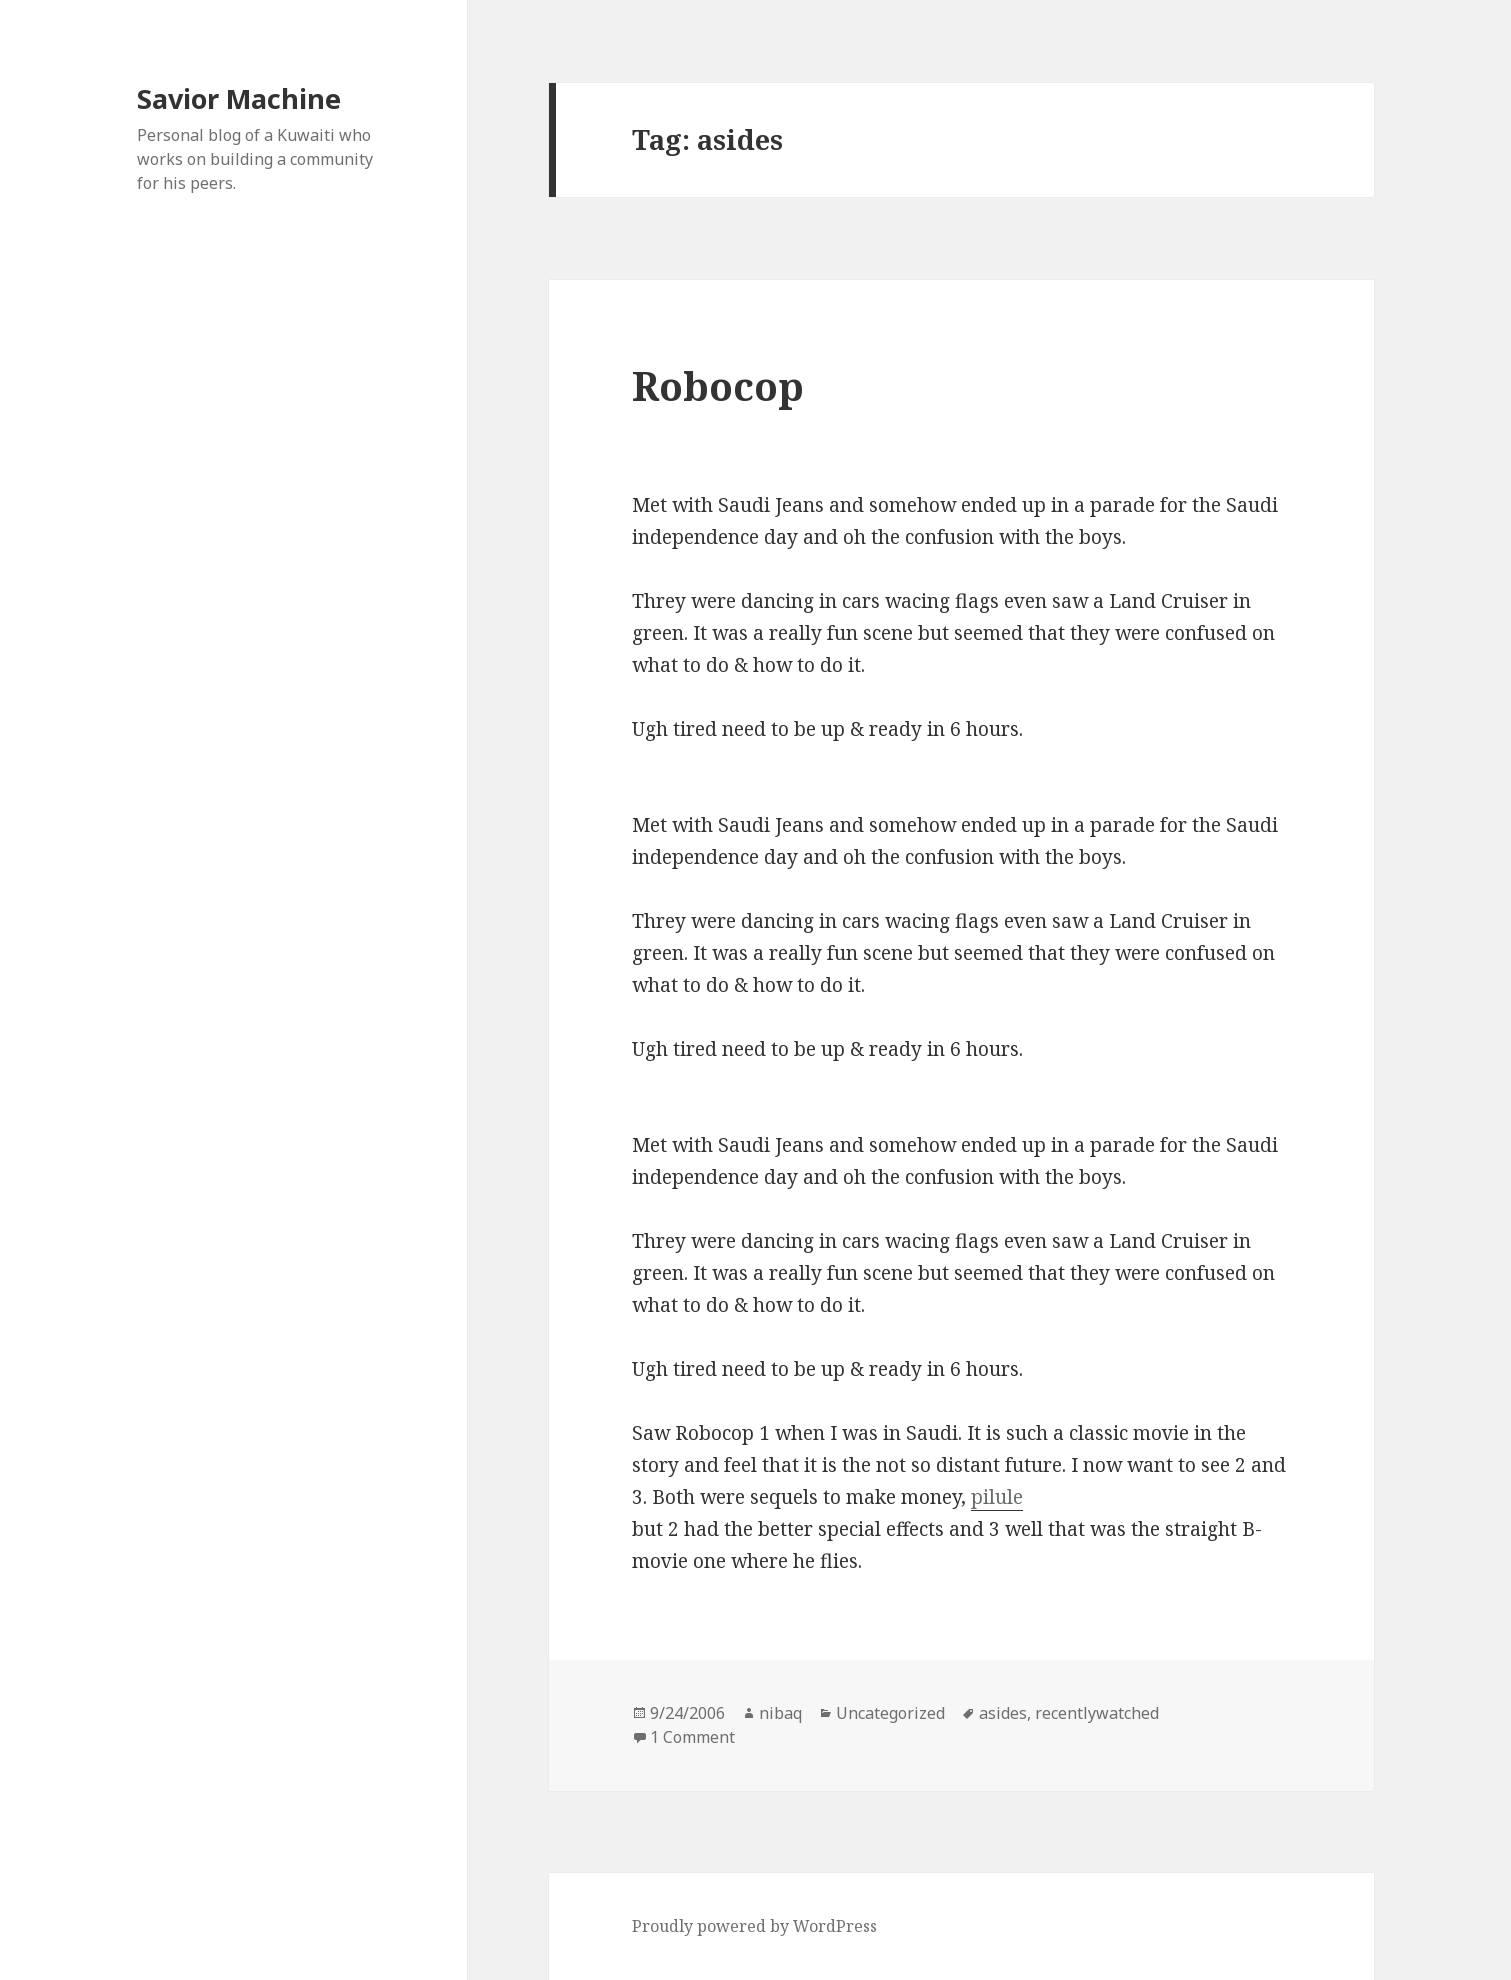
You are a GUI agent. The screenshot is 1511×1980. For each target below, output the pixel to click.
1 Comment (692, 1737)
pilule (997, 1497)
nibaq (780, 1713)
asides (1003, 1713)
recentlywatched (1097, 1713)
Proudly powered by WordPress (754, 1926)
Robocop (718, 385)
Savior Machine (239, 98)
